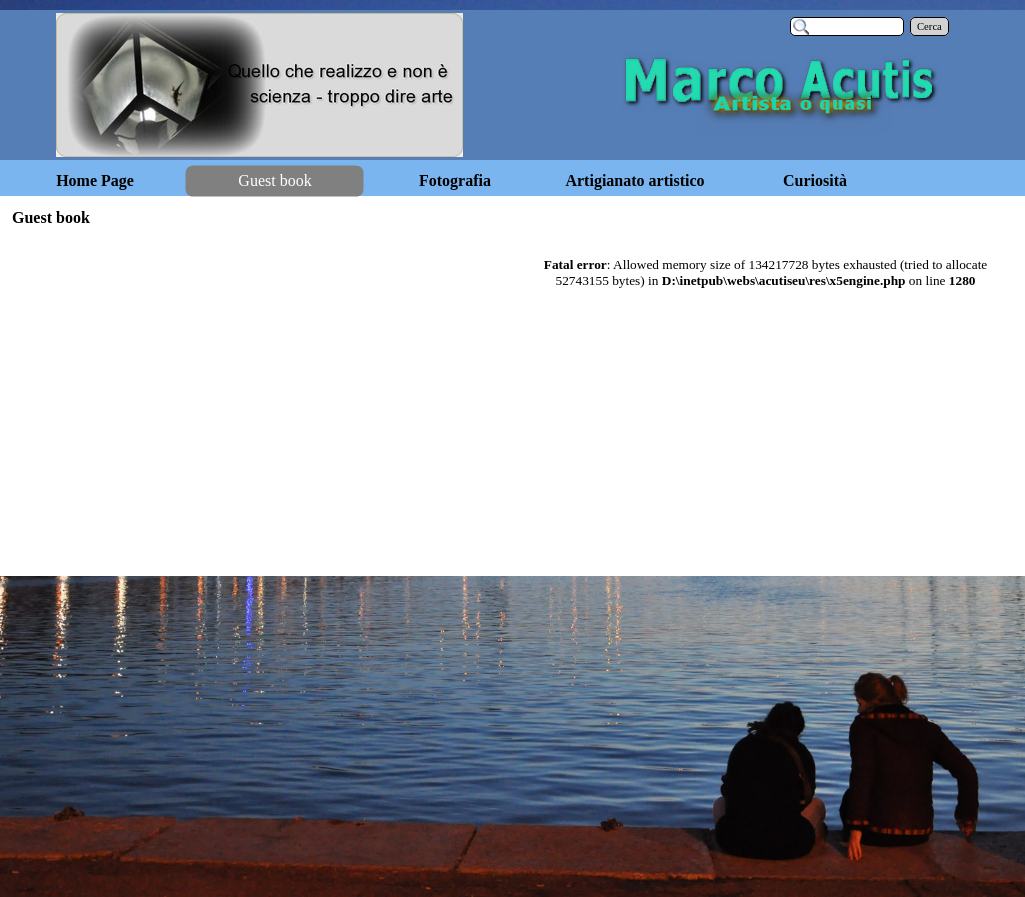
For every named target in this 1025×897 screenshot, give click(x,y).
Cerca (929, 26)
